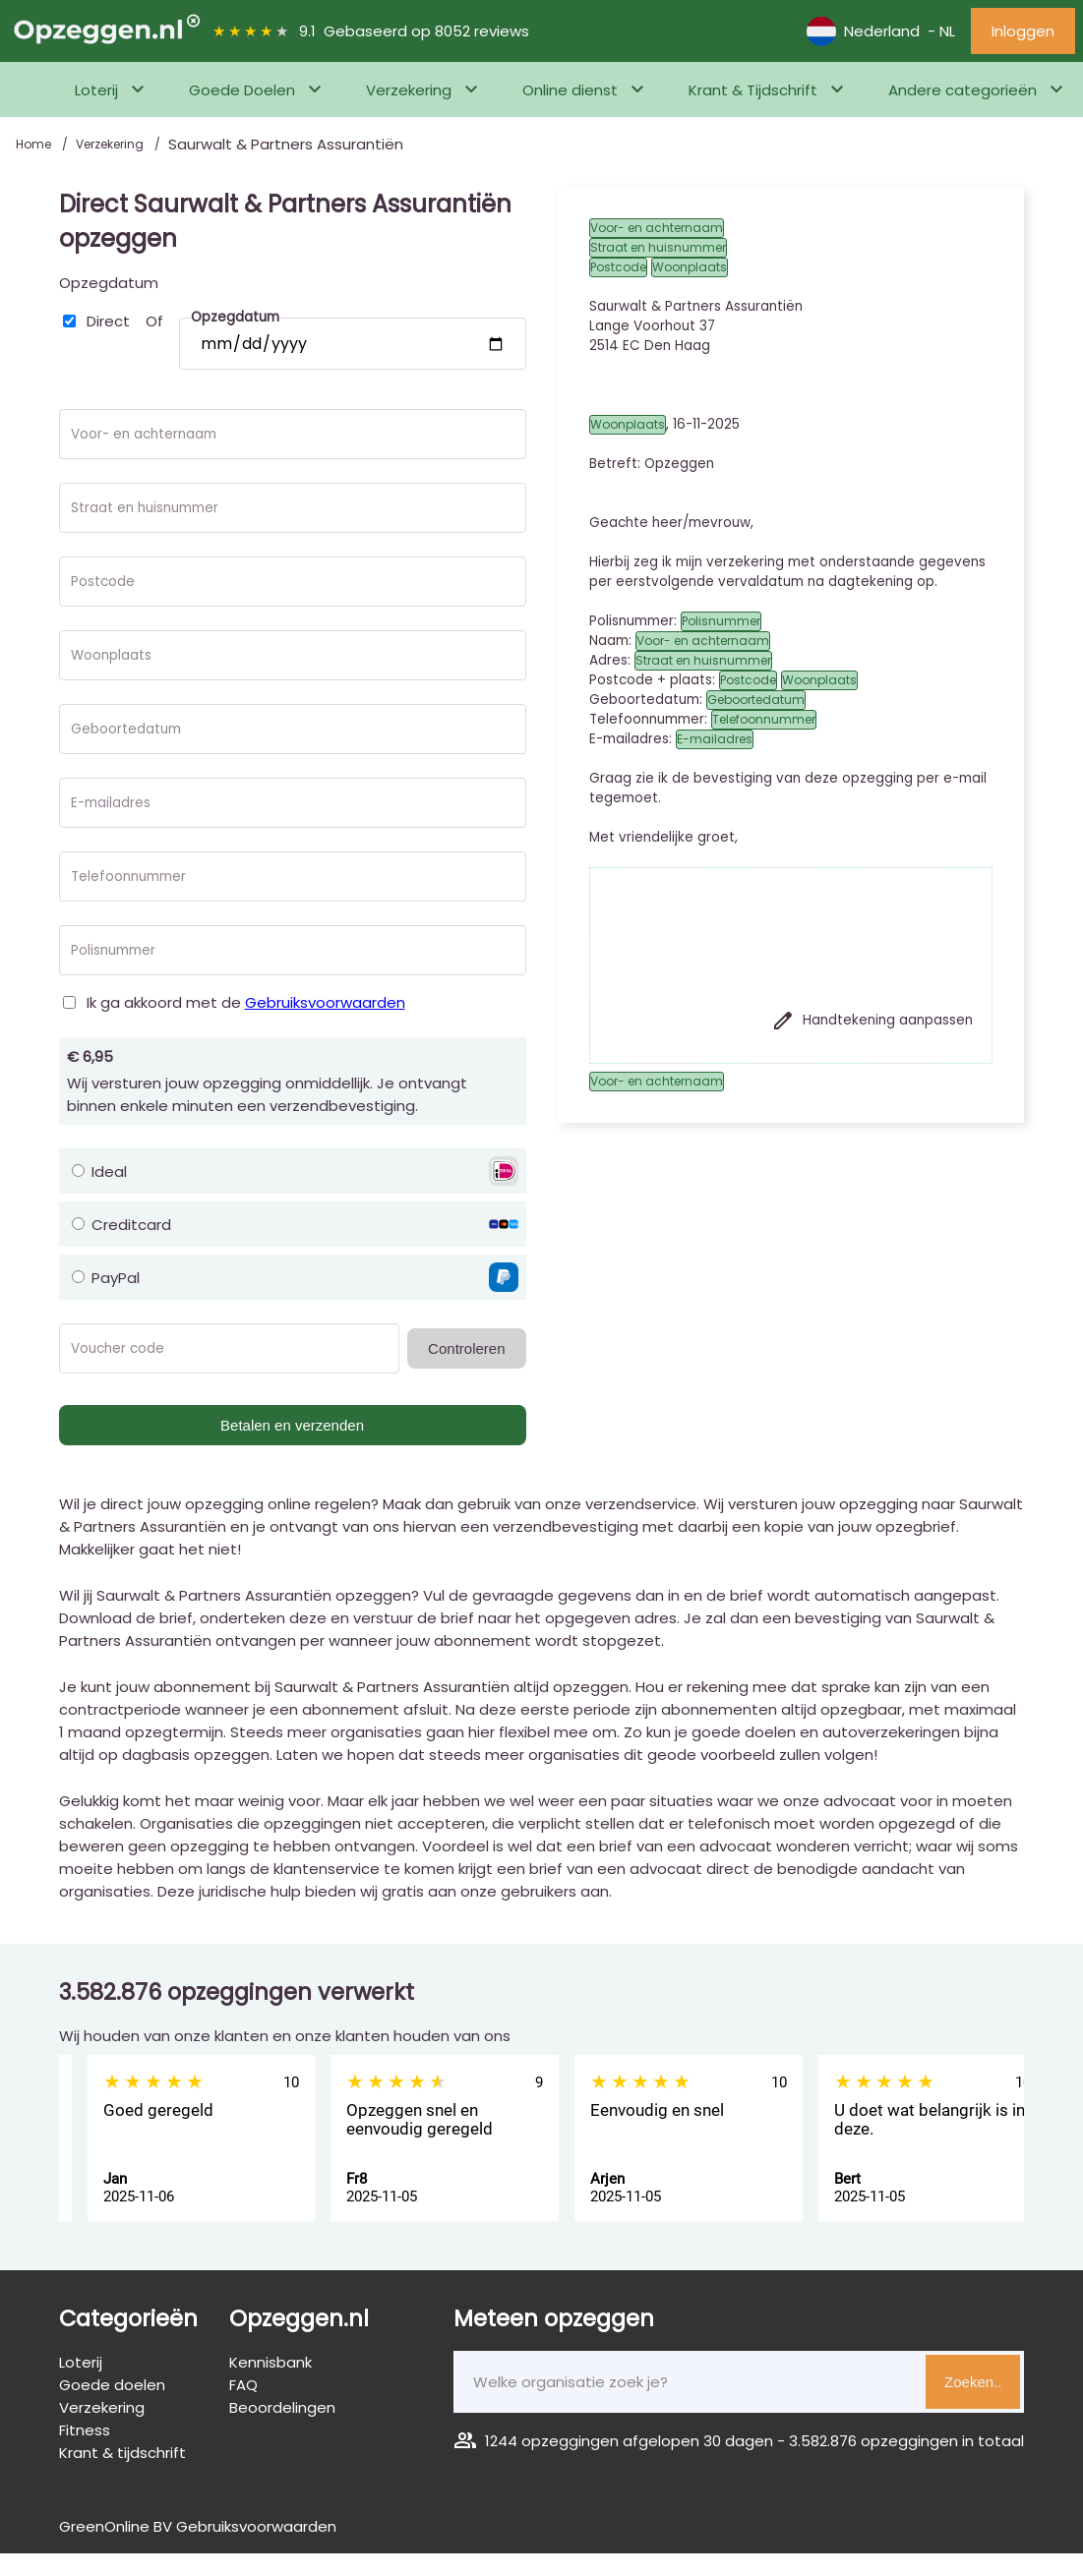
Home (35, 144)
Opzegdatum (108, 282)
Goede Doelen (242, 90)
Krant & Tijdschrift (753, 90)
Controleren (466, 1348)
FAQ (243, 2384)
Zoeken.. (972, 2381)
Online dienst (570, 90)
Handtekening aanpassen (872, 1020)
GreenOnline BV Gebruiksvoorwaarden (197, 2526)
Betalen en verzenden (292, 1425)
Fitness (84, 2430)
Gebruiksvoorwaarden (325, 1002)
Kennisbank (270, 2362)
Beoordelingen (282, 2407)
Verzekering (408, 90)
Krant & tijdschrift (122, 2452)
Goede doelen (112, 2384)
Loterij (96, 90)
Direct (108, 321)
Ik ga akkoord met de (246, 1002)
